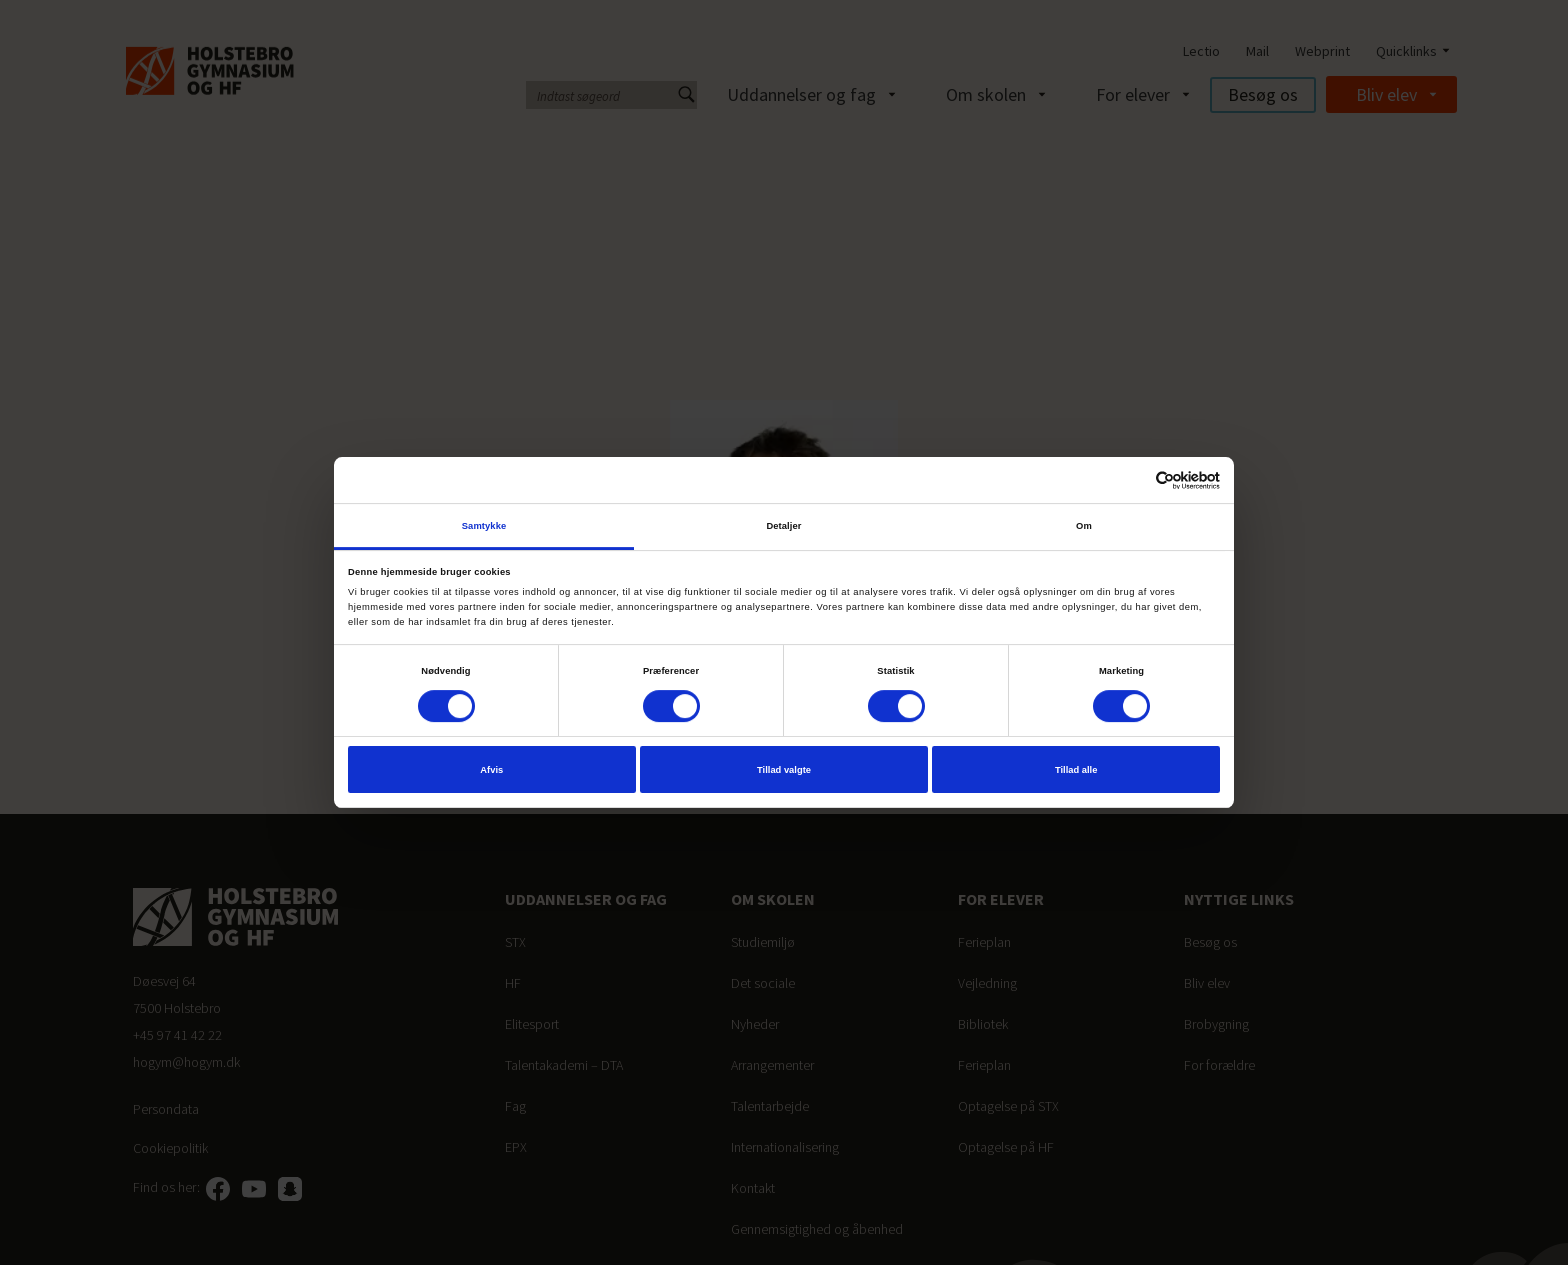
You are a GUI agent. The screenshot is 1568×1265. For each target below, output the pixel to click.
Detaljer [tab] (783, 526)
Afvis (491, 770)
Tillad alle (1076, 770)
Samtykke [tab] (484, 526)
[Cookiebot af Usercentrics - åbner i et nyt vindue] (1132, 480)
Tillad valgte (784, 770)
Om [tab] (1084, 526)
